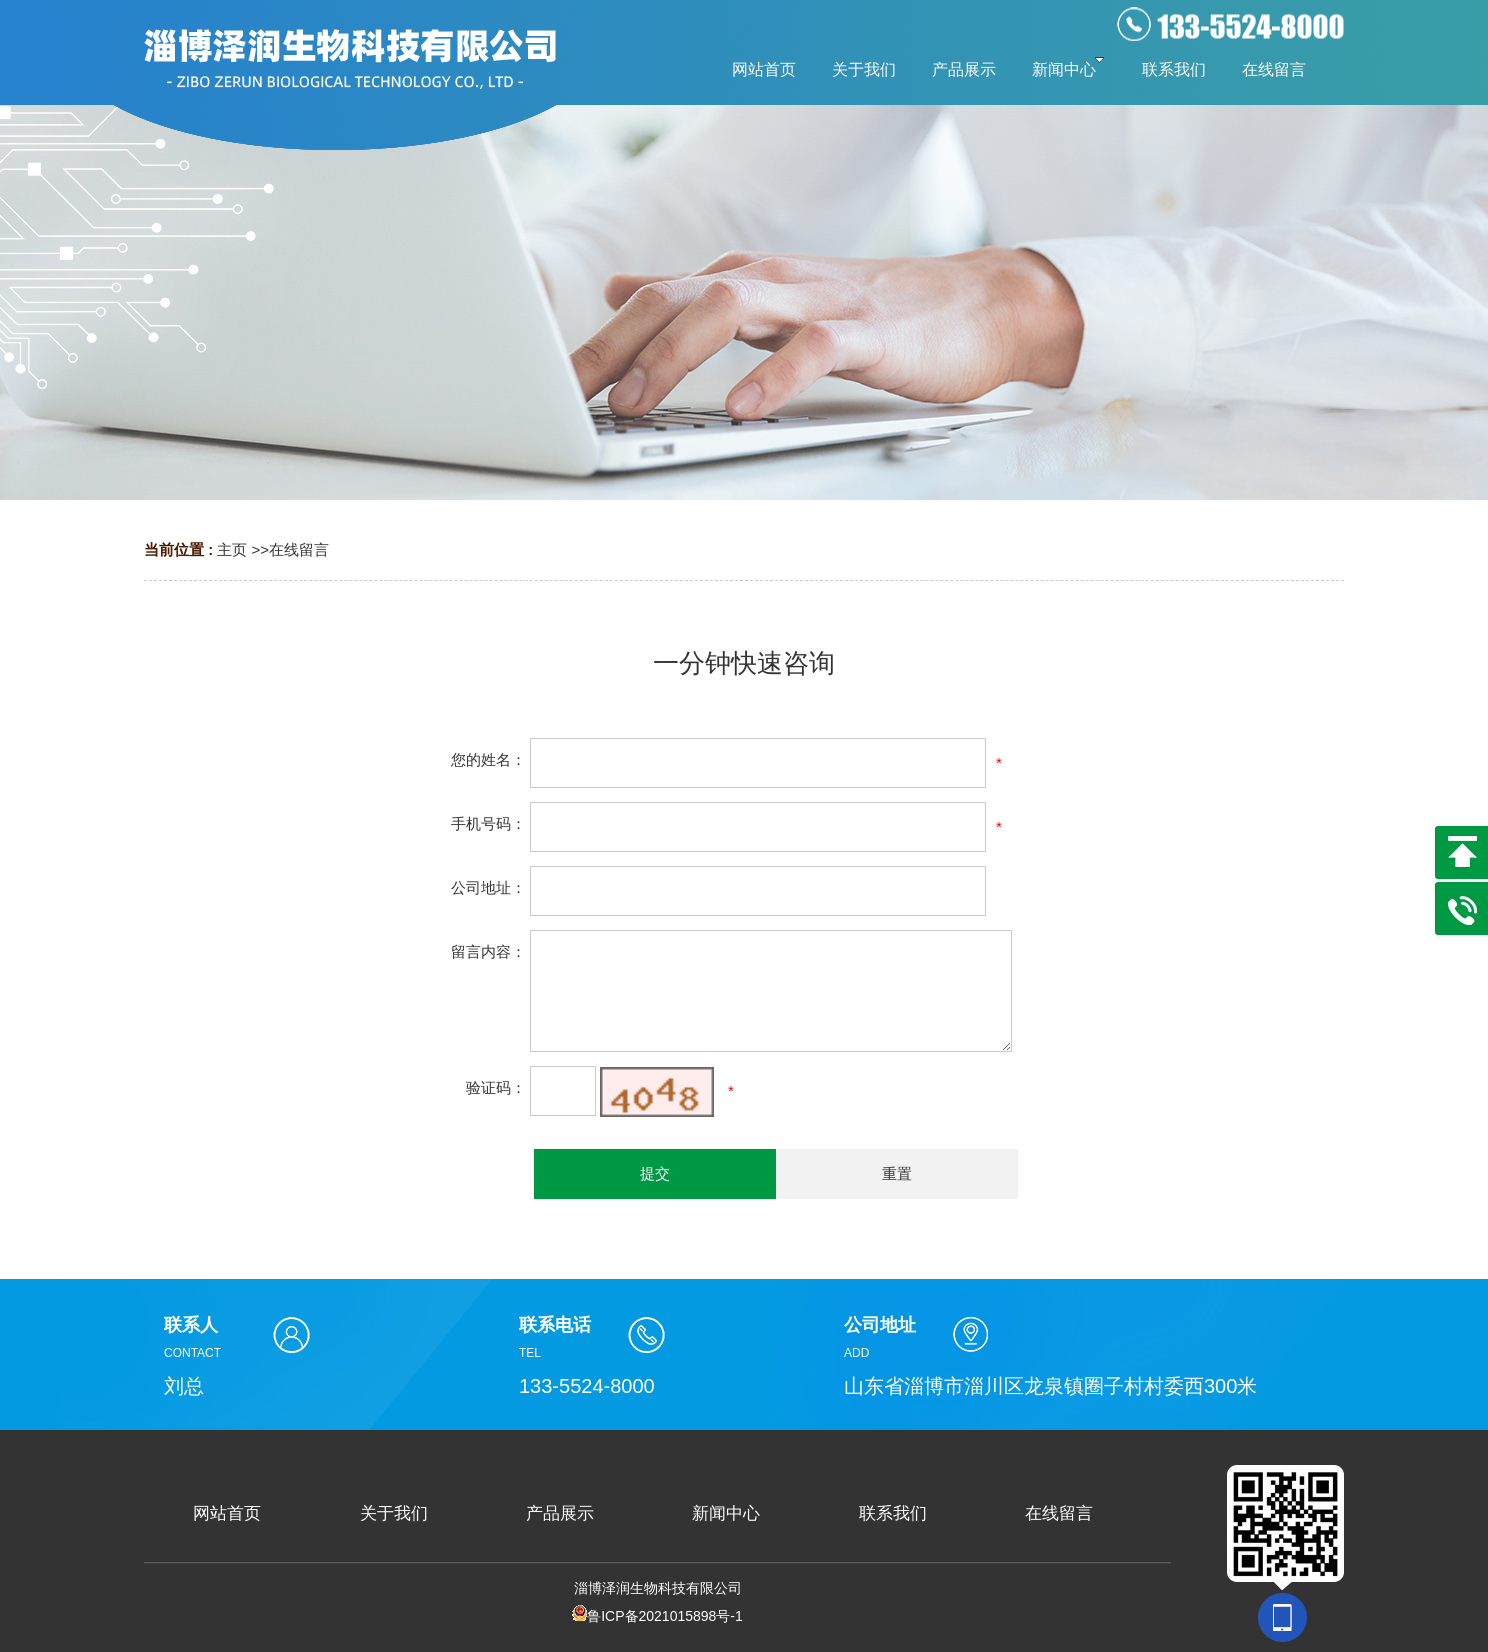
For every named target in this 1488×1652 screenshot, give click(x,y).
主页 (232, 549)
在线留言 (299, 549)
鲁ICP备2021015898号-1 (657, 1616)
